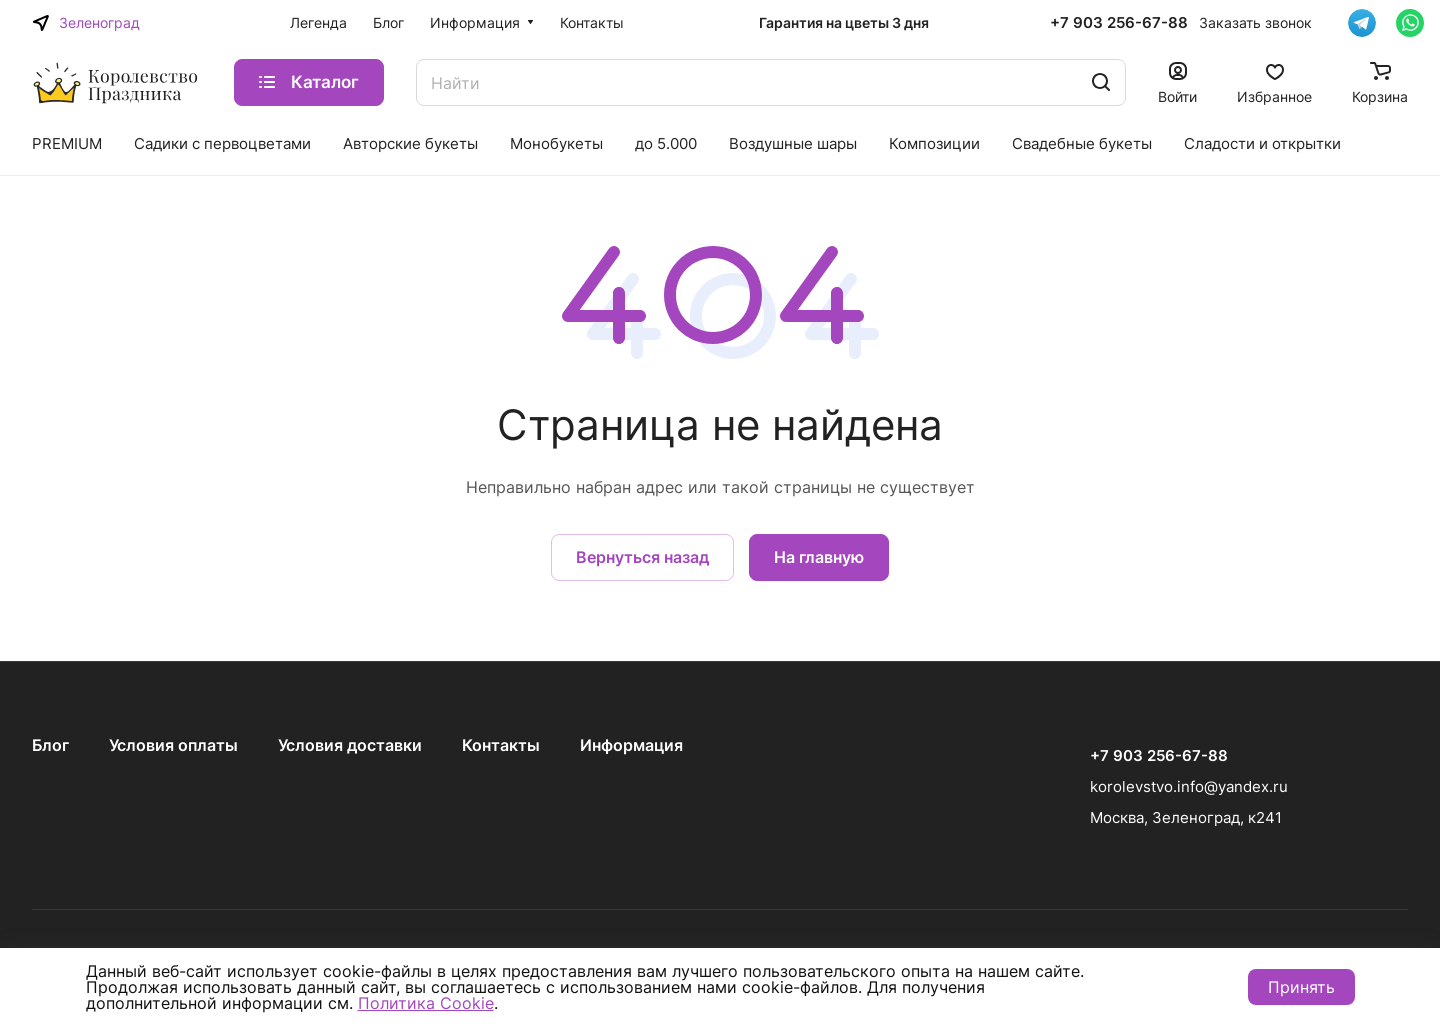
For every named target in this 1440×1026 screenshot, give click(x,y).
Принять (1301, 987)
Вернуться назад (642, 557)
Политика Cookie (426, 1003)
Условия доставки (350, 745)
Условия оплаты (173, 745)
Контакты (501, 745)
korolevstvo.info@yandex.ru (1189, 786)
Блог (50, 745)
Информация (631, 745)
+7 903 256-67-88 (1119, 23)
